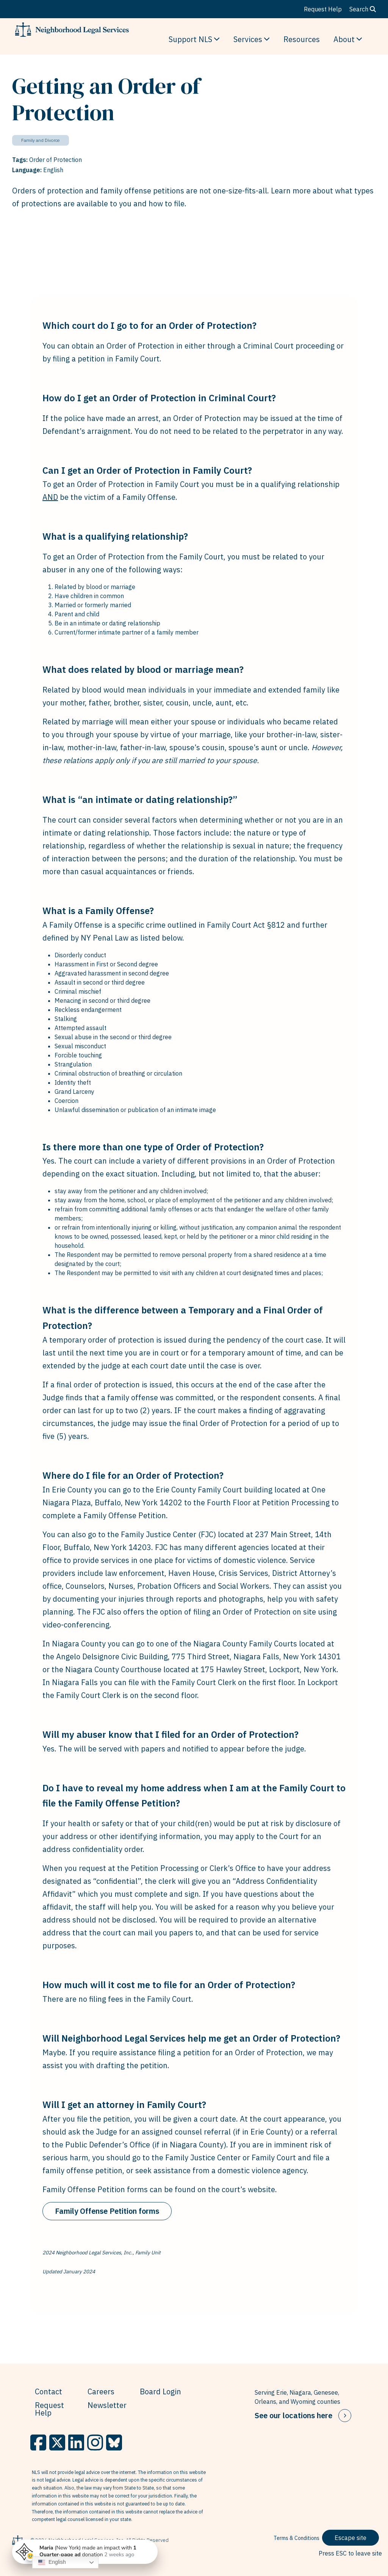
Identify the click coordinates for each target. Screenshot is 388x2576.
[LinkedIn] (76, 2442)
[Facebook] (38, 2442)
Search (362, 9)
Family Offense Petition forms (107, 2211)
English (52, 2562)
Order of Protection (55, 159)
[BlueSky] (114, 2442)
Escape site (350, 2537)
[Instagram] (95, 2442)
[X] (57, 2442)
